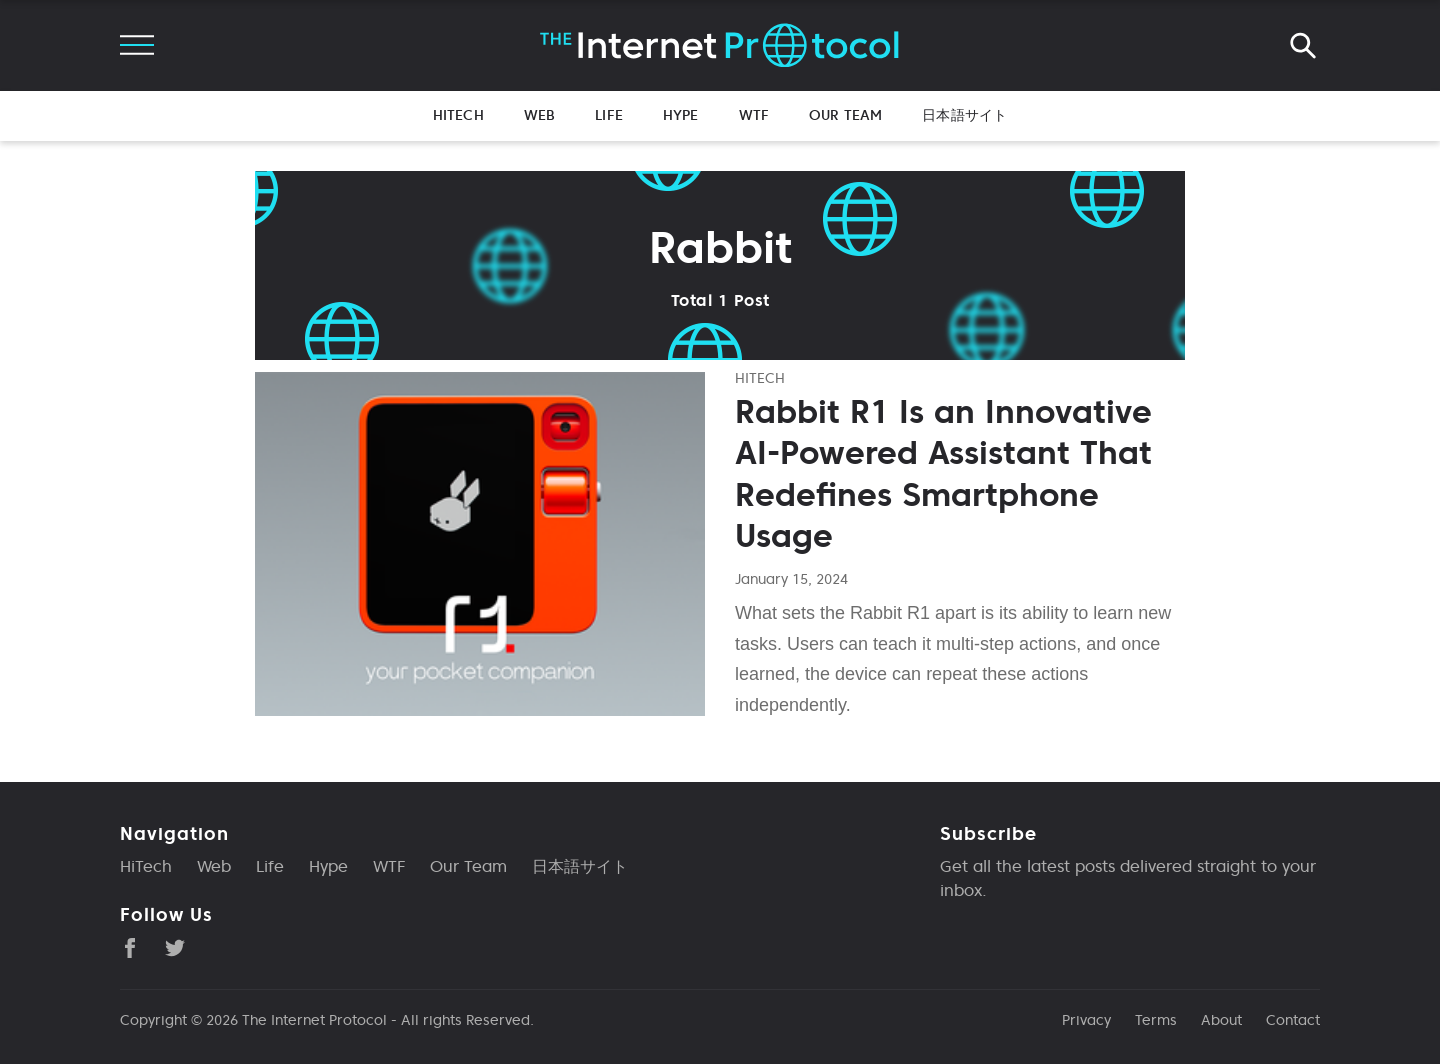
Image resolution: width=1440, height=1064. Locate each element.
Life (609, 115)
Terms (1156, 1020)
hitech (760, 378)
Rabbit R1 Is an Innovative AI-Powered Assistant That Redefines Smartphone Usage (943, 474)
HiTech (458, 115)
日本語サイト (964, 115)
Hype (681, 115)
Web (539, 115)
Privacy (1086, 1020)
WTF (754, 115)
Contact (1293, 1020)
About (1221, 1020)
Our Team (845, 115)
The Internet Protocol (314, 1020)
